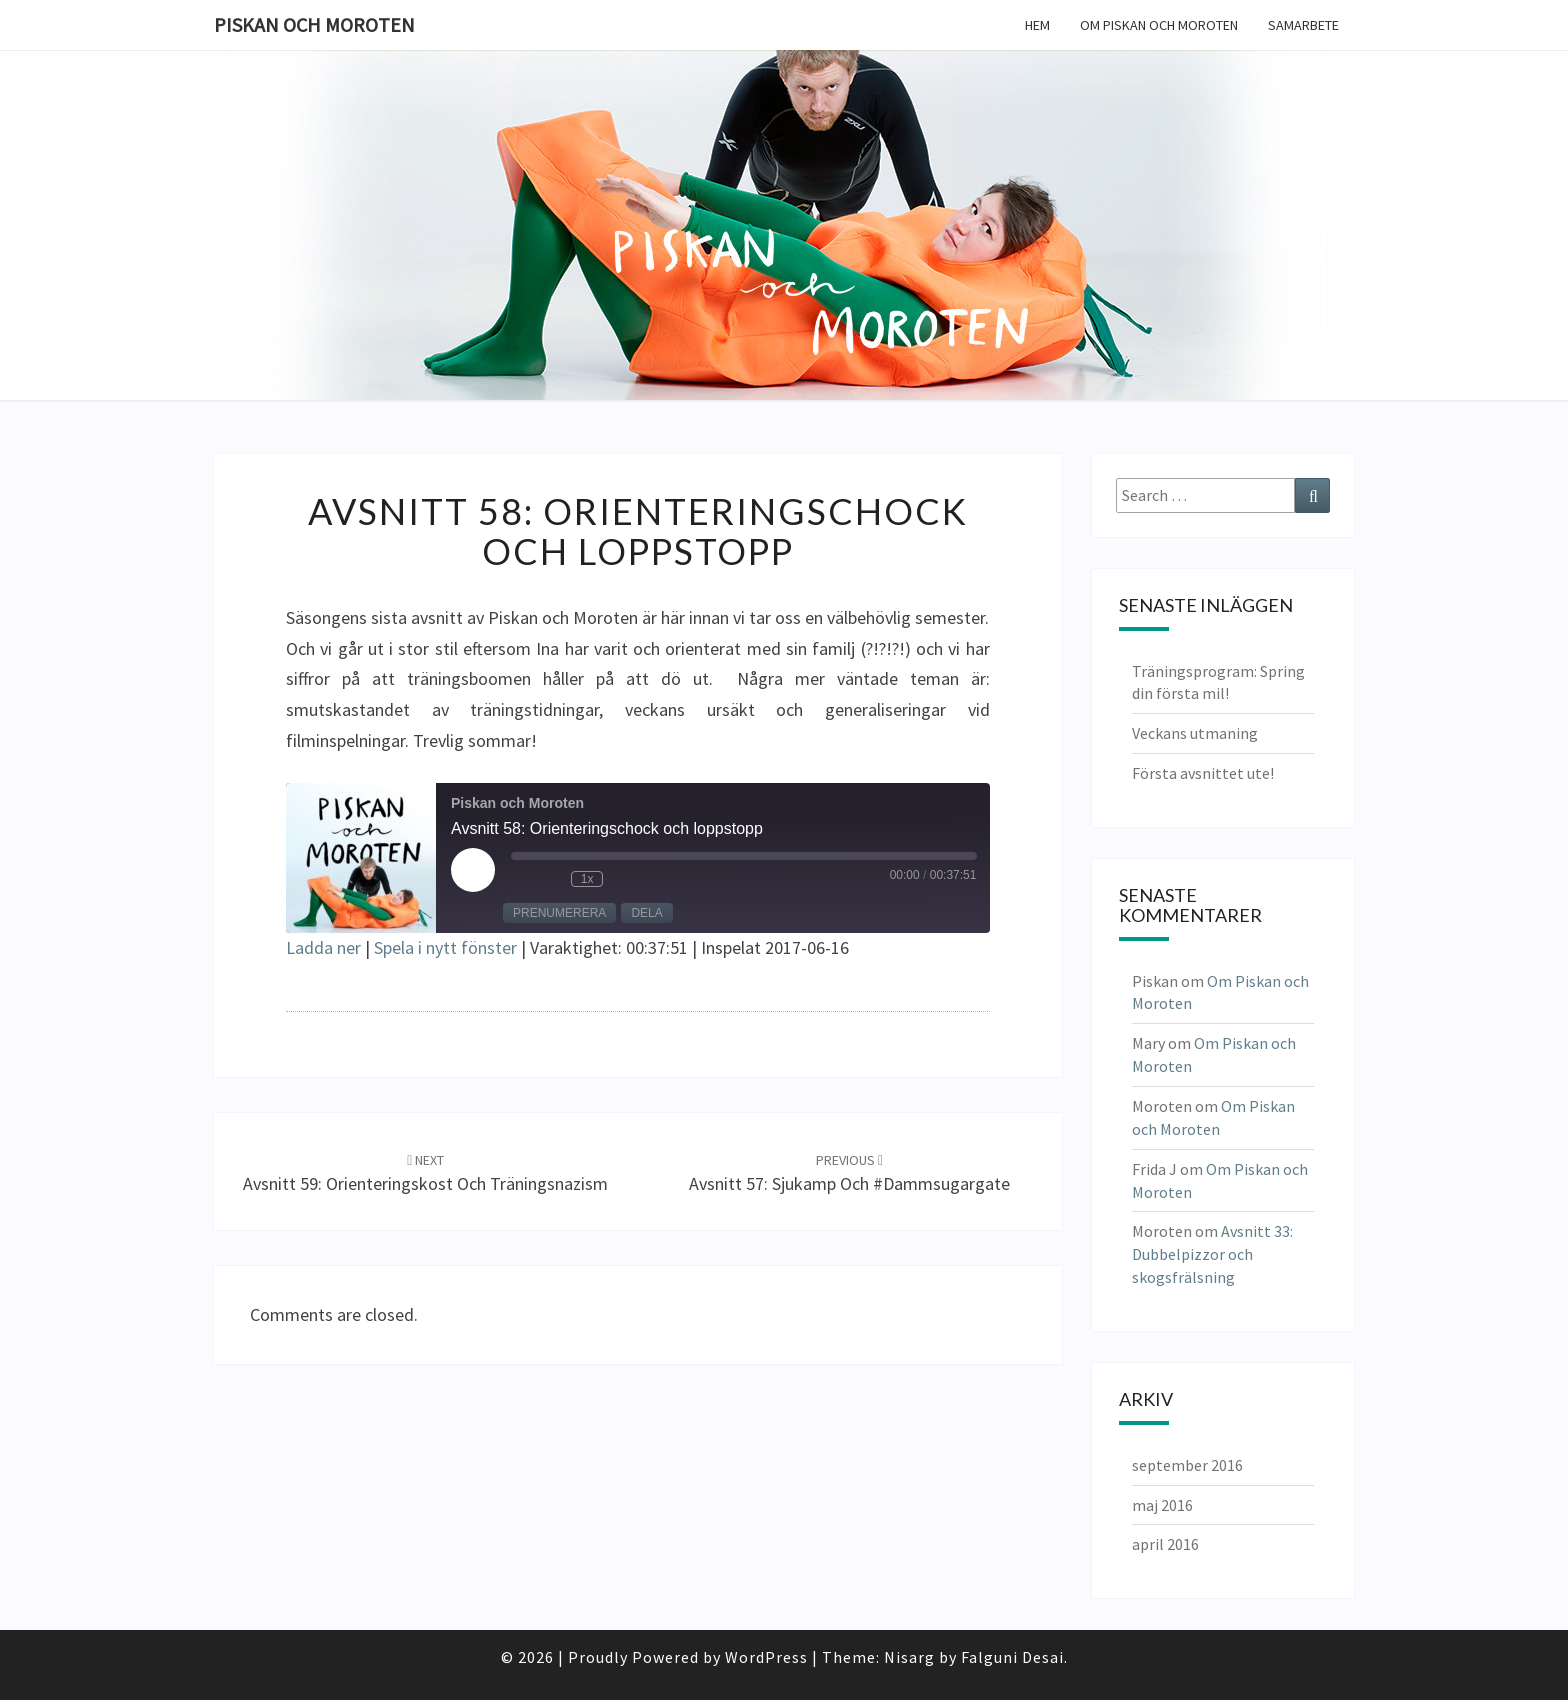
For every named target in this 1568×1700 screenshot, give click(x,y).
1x (587, 879)
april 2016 (1165, 1544)
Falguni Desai (1012, 1657)
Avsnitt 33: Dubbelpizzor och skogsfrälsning (1212, 1254)
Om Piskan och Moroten (1159, 25)
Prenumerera (559, 913)
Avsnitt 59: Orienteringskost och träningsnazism (425, 1173)
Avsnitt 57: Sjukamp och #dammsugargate (849, 1173)
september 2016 (1187, 1465)
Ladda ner (323, 947)
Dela (646, 913)
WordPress (766, 1657)
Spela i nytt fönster (445, 947)
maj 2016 (1162, 1505)
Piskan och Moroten (314, 24)
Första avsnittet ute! (1203, 773)
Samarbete (1303, 25)
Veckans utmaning (1195, 733)
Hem (1037, 25)
